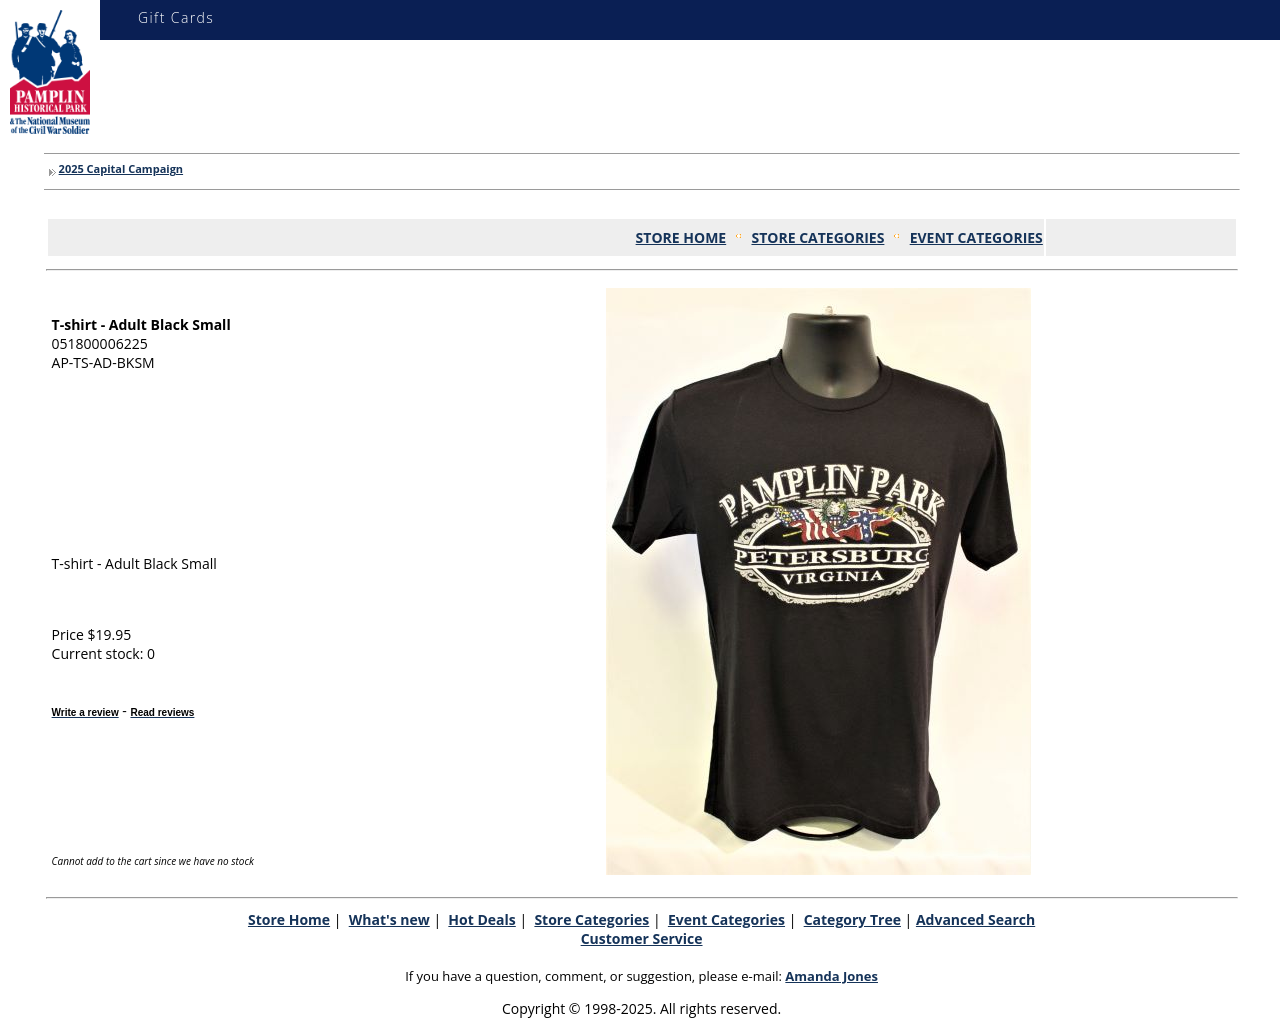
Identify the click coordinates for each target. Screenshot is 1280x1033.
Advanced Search (975, 919)
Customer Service (642, 938)
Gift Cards (176, 17)
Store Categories (591, 919)
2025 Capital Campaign (121, 168)
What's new (389, 919)
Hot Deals (481, 919)
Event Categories (726, 919)
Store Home (289, 919)
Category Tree (852, 919)
